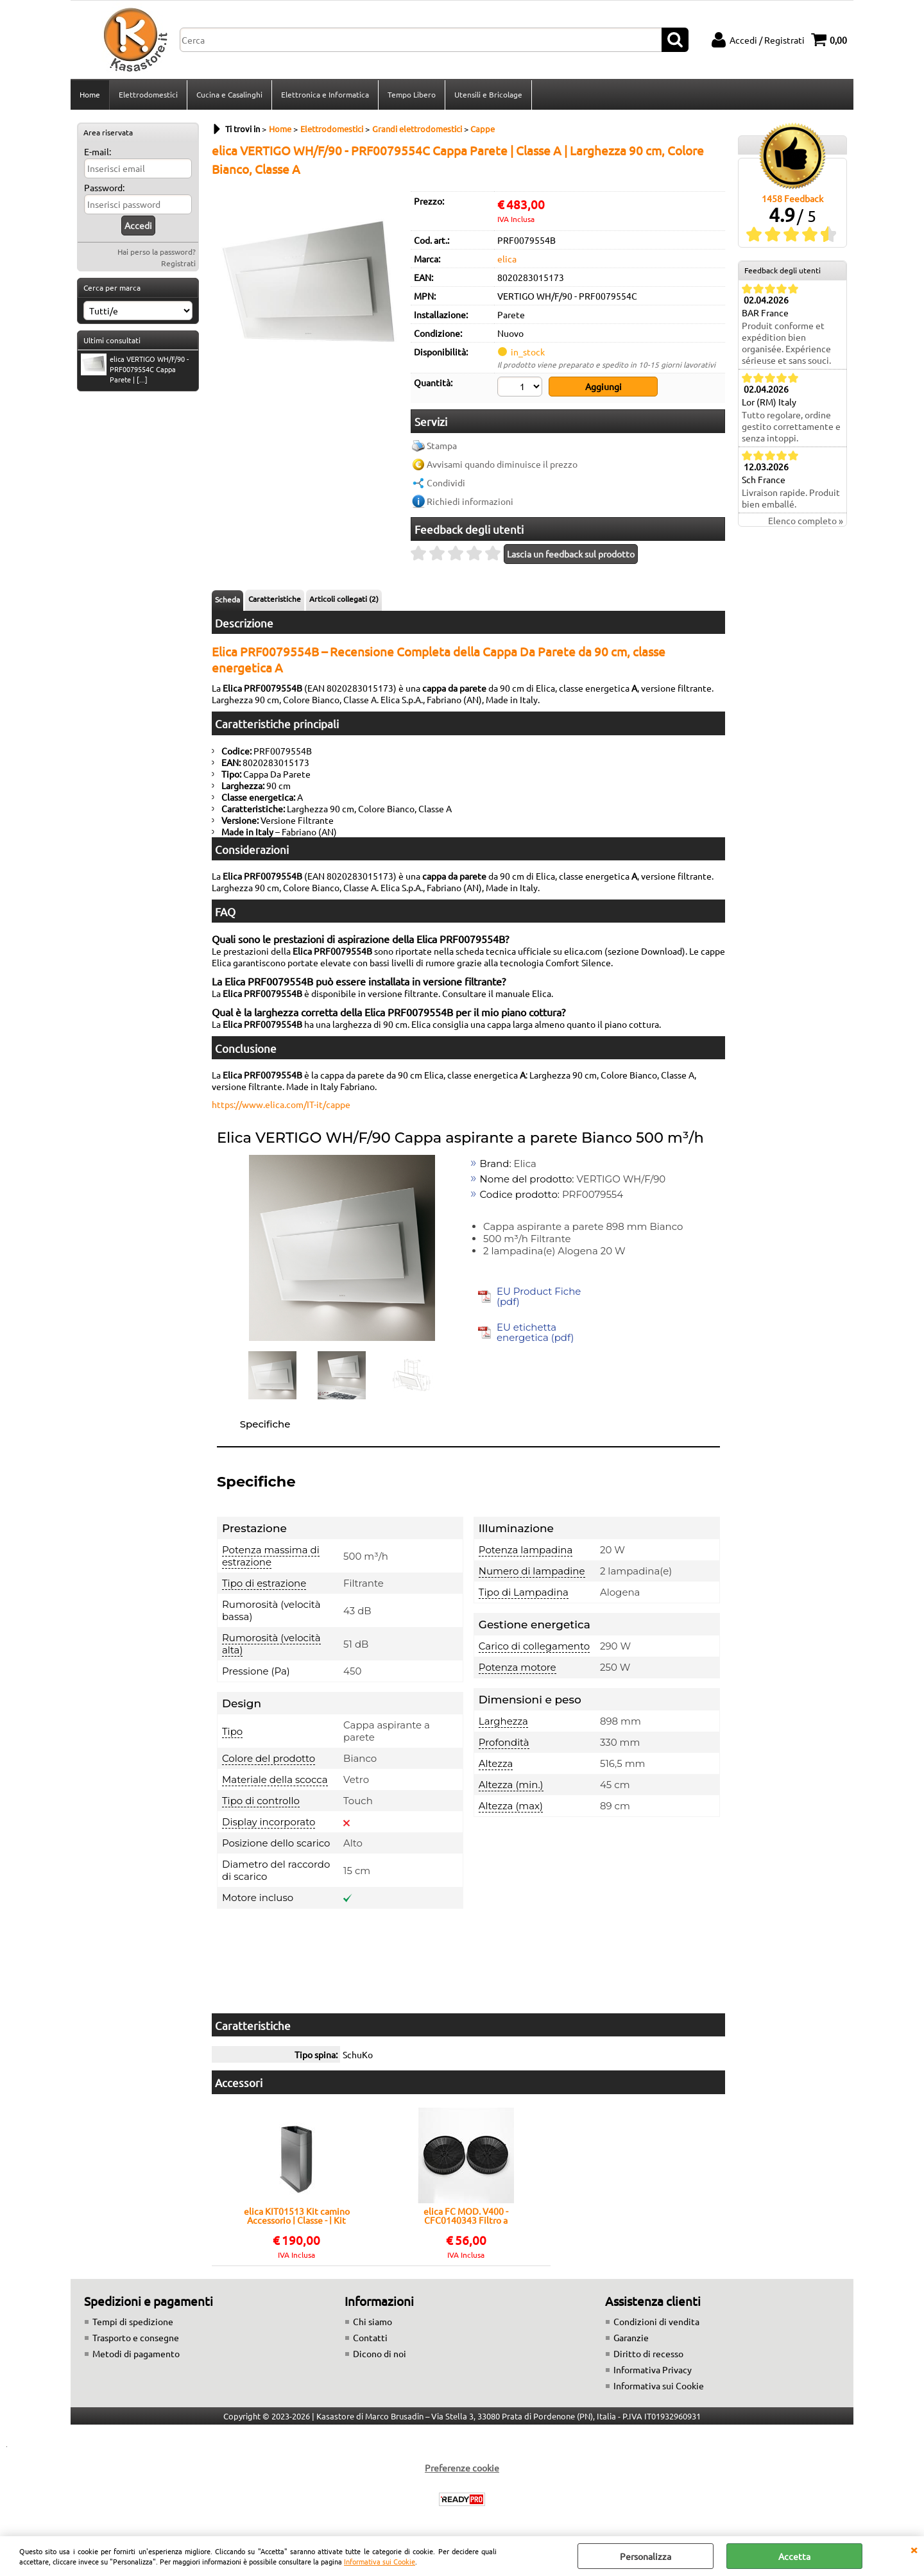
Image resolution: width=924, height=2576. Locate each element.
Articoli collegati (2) (344, 598)
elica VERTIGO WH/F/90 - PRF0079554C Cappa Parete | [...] (135, 369)
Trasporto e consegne (135, 2337)
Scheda (227, 599)
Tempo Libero (412, 94)
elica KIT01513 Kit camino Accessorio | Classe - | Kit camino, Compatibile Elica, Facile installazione (296, 2215)
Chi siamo (372, 2321)
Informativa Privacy (652, 2369)
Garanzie (631, 2337)
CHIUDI (914, 2549)
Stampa (442, 445)
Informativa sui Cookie (379, 2561)
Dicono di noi (379, 2353)
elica (507, 258)
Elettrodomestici (148, 94)
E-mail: (97, 151)
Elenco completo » (805, 520)
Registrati (178, 263)
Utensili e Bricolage (488, 94)
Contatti (370, 2337)
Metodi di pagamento (136, 2353)
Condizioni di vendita (656, 2321)
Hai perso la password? (156, 251)
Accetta (794, 2556)
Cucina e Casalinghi (229, 94)
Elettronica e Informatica (325, 94)
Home (90, 94)
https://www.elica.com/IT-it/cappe (281, 1104)
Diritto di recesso (648, 2353)
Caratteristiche (274, 598)
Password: (104, 187)
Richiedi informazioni (470, 501)
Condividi (446, 482)
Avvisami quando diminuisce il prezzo (502, 464)
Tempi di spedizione (132, 2321)
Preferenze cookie (462, 2467)
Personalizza (645, 2556)
